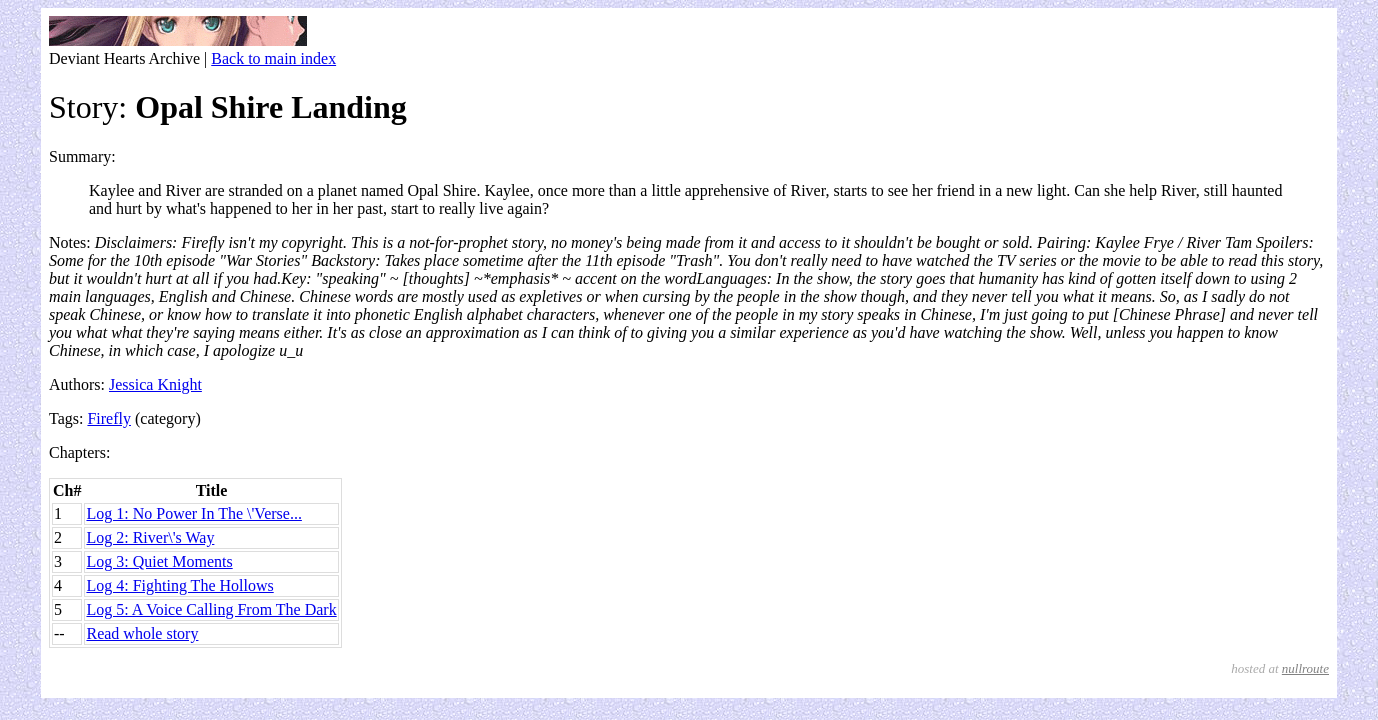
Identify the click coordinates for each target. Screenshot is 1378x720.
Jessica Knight (155, 384)
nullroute (1305, 668)
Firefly (109, 418)
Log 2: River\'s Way (150, 537)
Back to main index (273, 58)
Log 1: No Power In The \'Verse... (193, 513)
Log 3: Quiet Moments (159, 561)
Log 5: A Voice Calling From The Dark (211, 609)
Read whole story (142, 633)
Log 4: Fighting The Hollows (179, 585)
